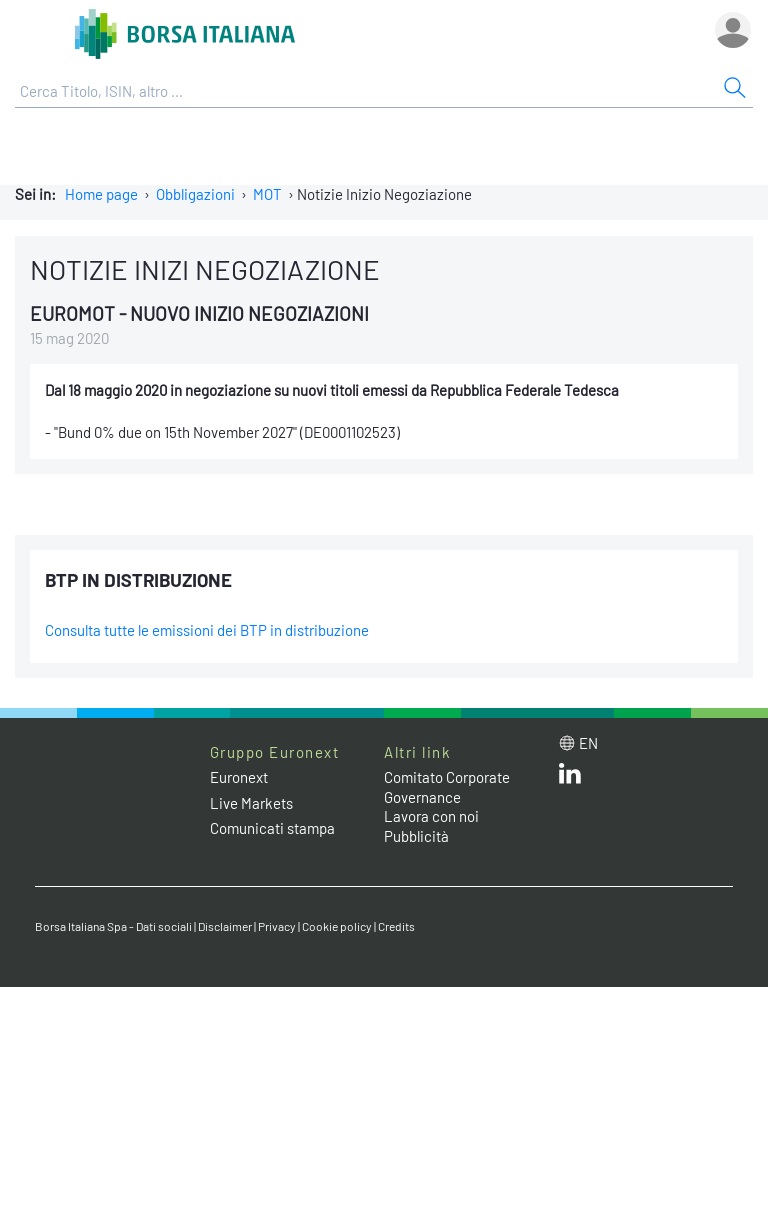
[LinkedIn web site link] (570, 778)
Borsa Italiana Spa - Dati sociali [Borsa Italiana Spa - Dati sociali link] (113, 926)
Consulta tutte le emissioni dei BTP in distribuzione (207, 630)
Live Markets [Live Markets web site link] (251, 803)
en (588, 743)
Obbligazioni (195, 194)
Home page (101, 194)
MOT (267, 194)
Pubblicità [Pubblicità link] (416, 836)
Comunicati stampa (272, 828)
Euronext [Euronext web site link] (239, 777)
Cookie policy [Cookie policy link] (337, 926)
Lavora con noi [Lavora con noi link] (431, 816)
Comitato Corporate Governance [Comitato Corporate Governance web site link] (447, 787)
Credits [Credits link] (396, 926)
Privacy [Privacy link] (277, 926)
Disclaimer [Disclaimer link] (225, 926)
